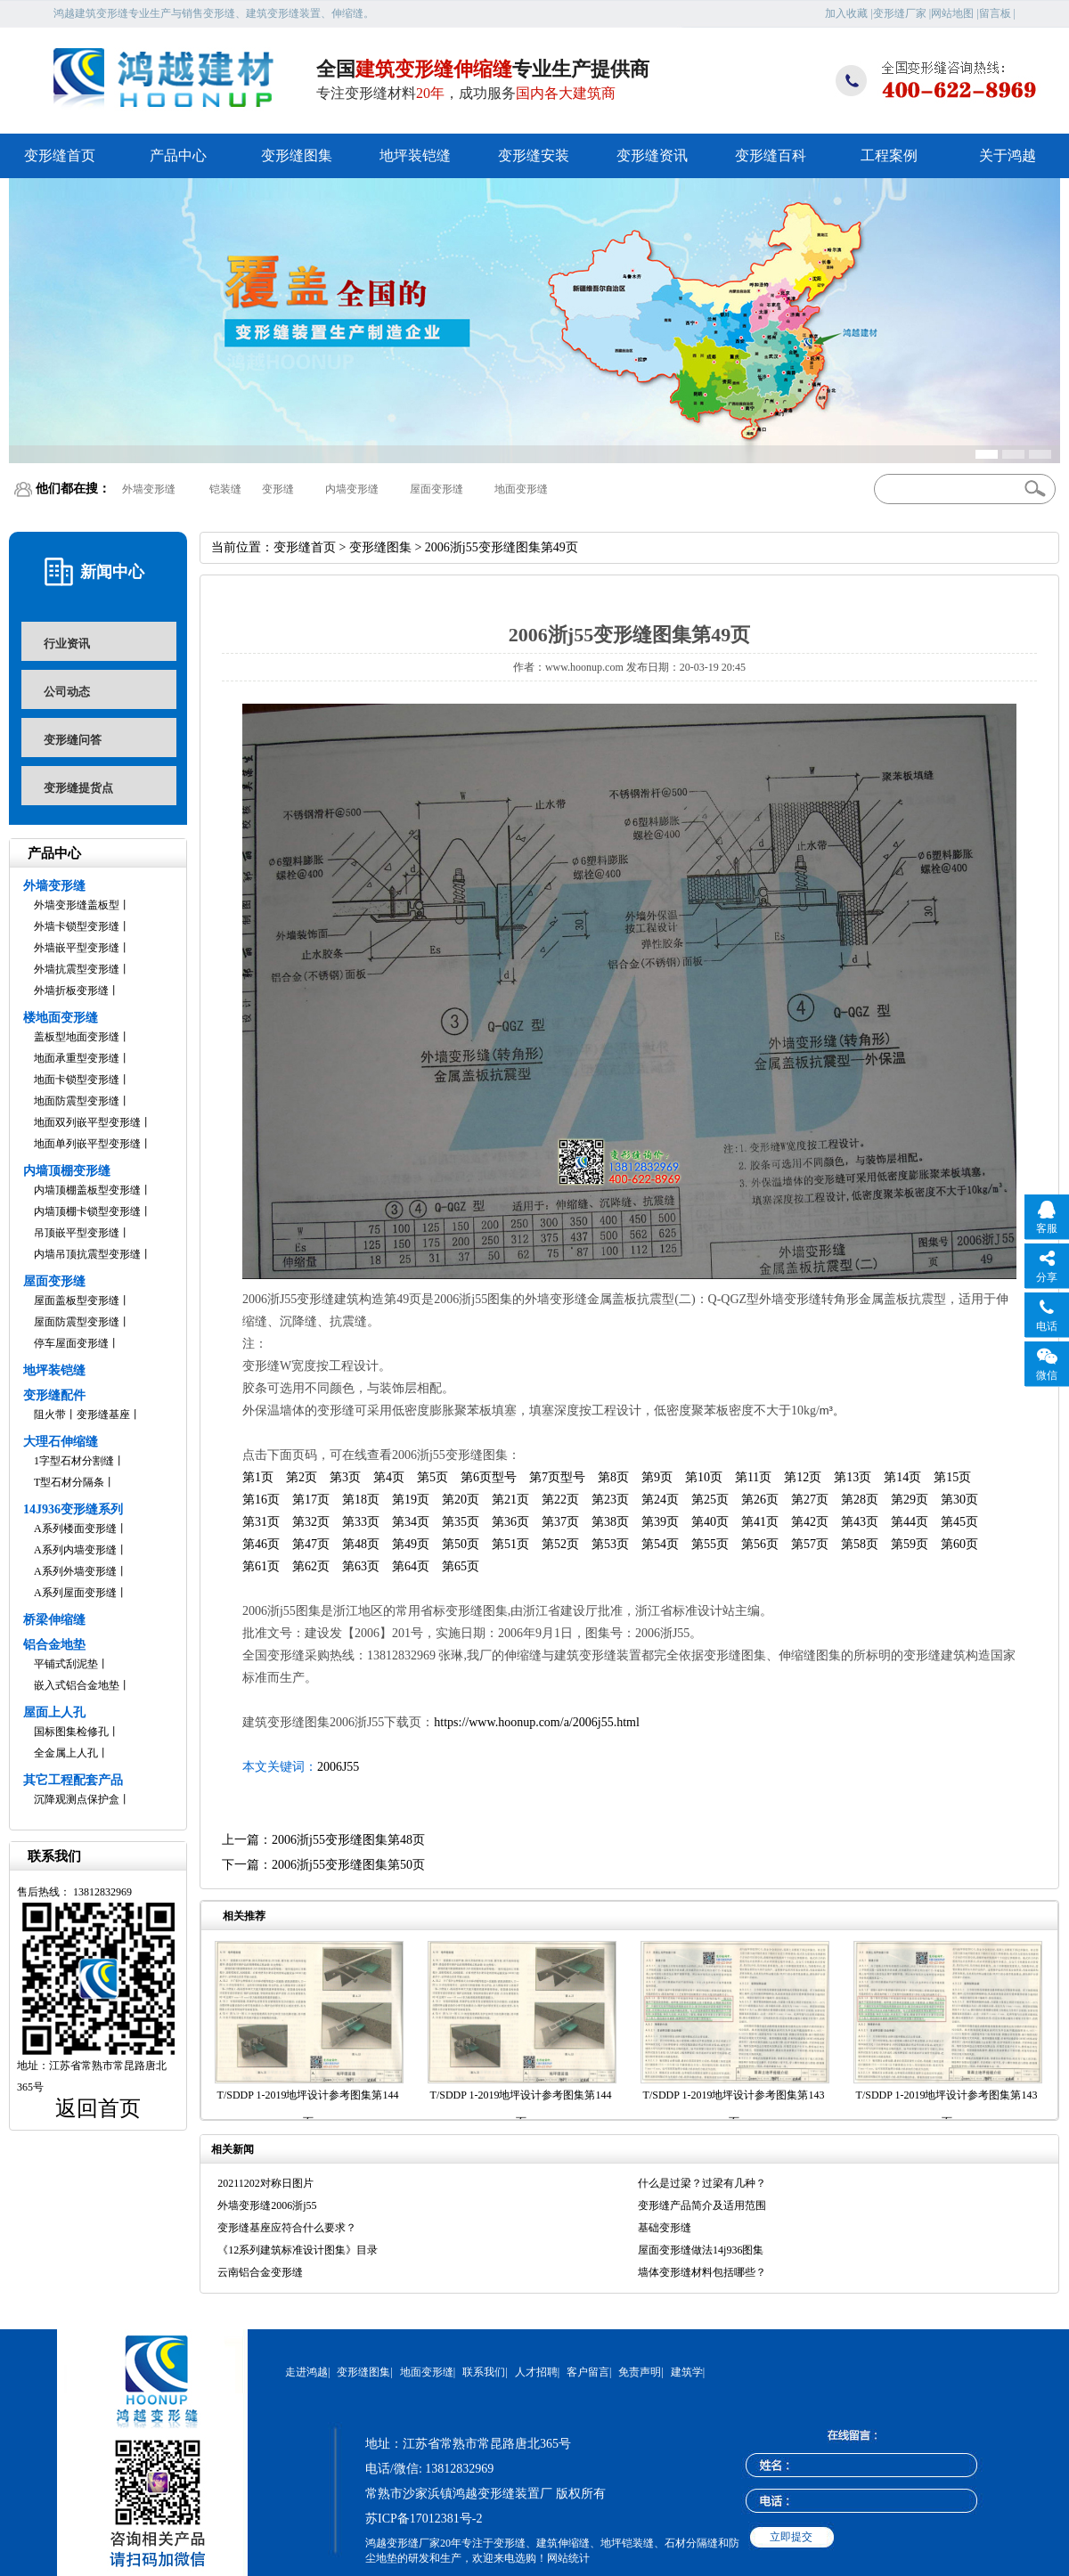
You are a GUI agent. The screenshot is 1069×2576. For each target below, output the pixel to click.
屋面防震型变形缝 (76, 1322)
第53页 (610, 1544)
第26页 (760, 1499)
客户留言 (588, 2372)
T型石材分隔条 (69, 1482)
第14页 (902, 1477)
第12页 (802, 1477)
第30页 (959, 1499)
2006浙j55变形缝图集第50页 (348, 1864)
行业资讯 (67, 643)
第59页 (909, 1544)
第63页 (360, 1566)
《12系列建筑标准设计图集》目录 (297, 2250)
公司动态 (67, 691)
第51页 (510, 1544)
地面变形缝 (521, 489)
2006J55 (338, 1766)
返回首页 (98, 2108)
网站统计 (568, 2558)
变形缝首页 (59, 155)
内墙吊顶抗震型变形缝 (87, 1254)
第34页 (410, 1521)
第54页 (660, 1544)
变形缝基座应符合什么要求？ (286, 2227)
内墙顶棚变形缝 (66, 1171)
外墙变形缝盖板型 (76, 905)
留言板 (995, 13)
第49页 (410, 1544)
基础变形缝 (664, 2227)
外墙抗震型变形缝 (76, 969)
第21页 (510, 1499)
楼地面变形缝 (60, 1017)
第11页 (753, 1477)
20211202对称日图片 (265, 2183)
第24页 (660, 1499)
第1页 (257, 1477)
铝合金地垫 (54, 1644)
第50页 (460, 1544)
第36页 (510, 1521)
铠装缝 (225, 489)
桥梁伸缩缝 (54, 1619)
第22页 (560, 1499)
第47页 (311, 1544)
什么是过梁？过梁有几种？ (702, 2183)
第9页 (657, 1477)
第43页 (859, 1521)
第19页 (410, 1499)
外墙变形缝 (148, 489)
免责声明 (639, 2372)
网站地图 (952, 13)
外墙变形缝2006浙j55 (266, 2205)
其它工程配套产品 (73, 1780)
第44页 (909, 1521)
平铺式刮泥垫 (66, 1664)
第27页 (809, 1499)
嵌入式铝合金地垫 (76, 1685)
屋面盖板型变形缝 (76, 1300)
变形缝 (278, 489)
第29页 (909, 1499)
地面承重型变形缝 (76, 1058)
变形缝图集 (296, 155)
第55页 (710, 1544)
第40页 (710, 1521)
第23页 (610, 1499)
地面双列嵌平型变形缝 (87, 1122)
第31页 (261, 1521)
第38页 (610, 1521)
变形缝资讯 (652, 155)
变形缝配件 (54, 1395)
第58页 (859, 1544)
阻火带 (50, 1414)
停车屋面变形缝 (71, 1343)
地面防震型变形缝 (76, 1101)
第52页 (560, 1544)
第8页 (613, 1477)
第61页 (261, 1566)
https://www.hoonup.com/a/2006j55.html (536, 1722)
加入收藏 (846, 13)
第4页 (388, 1477)
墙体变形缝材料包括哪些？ (702, 2272)
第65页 (460, 1566)
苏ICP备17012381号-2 (423, 2518)
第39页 (660, 1521)
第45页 (959, 1521)
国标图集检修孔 (71, 1731)
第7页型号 (557, 1477)
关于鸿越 (1007, 155)
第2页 (301, 1477)
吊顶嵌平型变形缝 (76, 1233)
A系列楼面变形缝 (75, 1528)
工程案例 (889, 155)
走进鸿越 (306, 2372)
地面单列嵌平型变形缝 (87, 1143)
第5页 (432, 1477)
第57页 (809, 1544)
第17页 (311, 1499)
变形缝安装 (533, 155)
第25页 (710, 1499)
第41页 (760, 1521)
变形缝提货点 (78, 788)
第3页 (345, 1477)
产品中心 (178, 155)
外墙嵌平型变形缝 (76, 948)
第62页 (311, 1566)
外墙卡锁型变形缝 (76, 926)
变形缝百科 (770, 155)
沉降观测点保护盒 (76, 1799)
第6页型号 (489, 1477)
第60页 (959, 1544)
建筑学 (687, 2372)
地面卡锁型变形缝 (76, 1079)
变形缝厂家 (899, 13)
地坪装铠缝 (415, 155)
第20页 (460, 1499)
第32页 (311, 1521)
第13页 (852, 1477)
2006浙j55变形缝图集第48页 (348, 1839)
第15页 (952, 1477)
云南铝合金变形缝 (260, 2272)
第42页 (809, 1521)
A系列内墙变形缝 (75, 1550)
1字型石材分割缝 (74, 1461)
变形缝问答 (73, 739)
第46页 (261, 1544)
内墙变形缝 (352, 489)
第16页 (261, 1499)
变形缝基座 (103, 1414)
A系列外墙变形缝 (75, 1571)
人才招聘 (536, 2372)
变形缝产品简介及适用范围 (702, 2205)
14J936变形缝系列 (73, 1509)
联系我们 (483, 2372)
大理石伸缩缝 (60, 1441)
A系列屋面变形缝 (75, 1592)
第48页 (360, 1544)
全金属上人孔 (66, 1753)
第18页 (360, 1499)
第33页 (360, 1521)
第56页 (760, 1544)
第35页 (460, 1521)
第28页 (859, 1499)
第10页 (703, 1477)
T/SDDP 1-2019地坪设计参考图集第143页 (734, 2108)
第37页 (560, 1521)
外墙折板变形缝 (71, 990)
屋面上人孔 (54, 1712)
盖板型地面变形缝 (76, 1037)
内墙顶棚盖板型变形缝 (87, 1190)
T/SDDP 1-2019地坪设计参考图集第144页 (308, 2108)
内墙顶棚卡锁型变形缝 (87, 1211)
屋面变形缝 (436, 489)
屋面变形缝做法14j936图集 (700, 2250)
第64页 (410, 1566)
